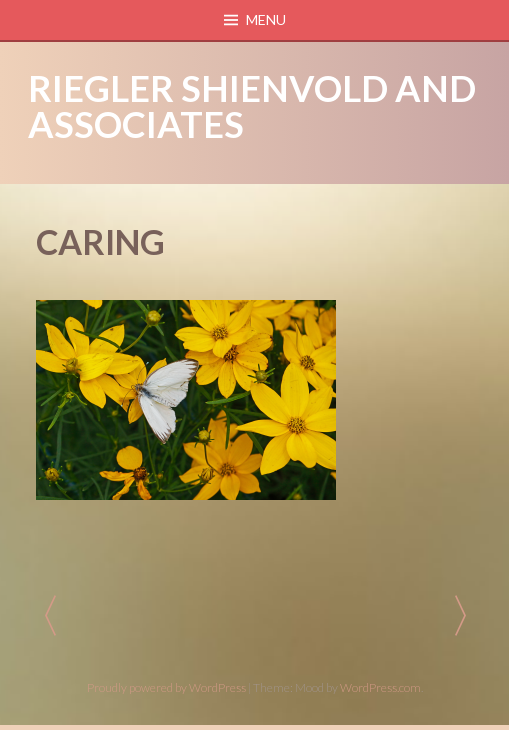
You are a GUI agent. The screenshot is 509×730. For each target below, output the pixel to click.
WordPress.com (380, 687)
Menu (266, 19)
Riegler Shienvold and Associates (252, 106)
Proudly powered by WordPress (166, 687)
